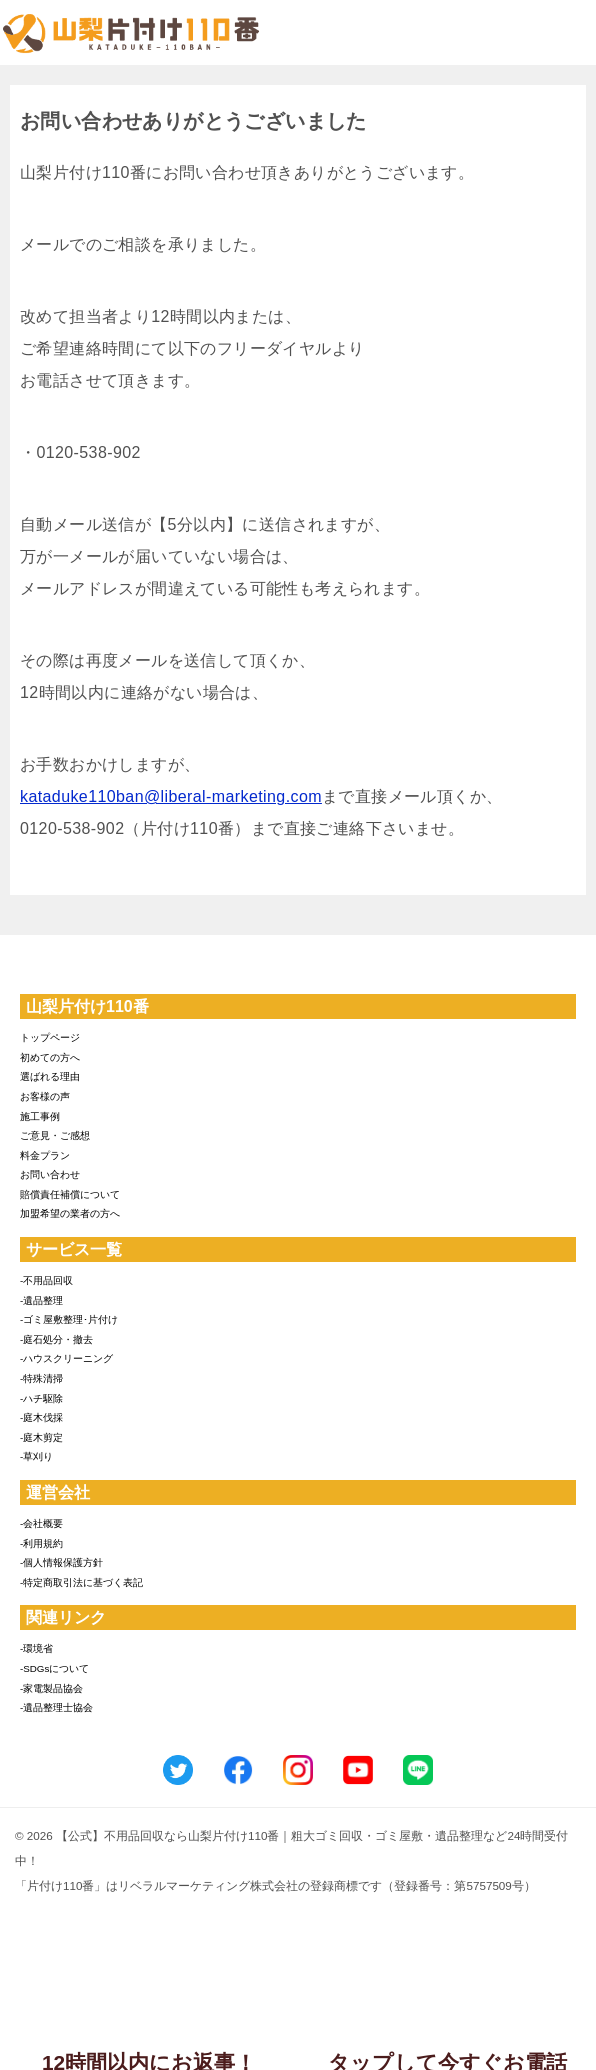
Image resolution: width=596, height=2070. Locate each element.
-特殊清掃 (41, 1378)
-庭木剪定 (41, 1437)
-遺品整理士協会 (56, 1707)
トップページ (50, 1037)
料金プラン (45, 1155)
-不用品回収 (46, 1280)
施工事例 (40, 1116)
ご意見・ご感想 (55, 1135)
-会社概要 (41, 1523)
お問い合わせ (50, 1174)
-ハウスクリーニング (66, 1358)
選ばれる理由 (50, 1076)
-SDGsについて (54, 1668)
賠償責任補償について (70, 1194)
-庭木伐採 (41, 1417)
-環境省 (36, 1648)
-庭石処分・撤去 (56, 1339)
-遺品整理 (41, 1300)
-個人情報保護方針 (61, 1562)
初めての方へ (50, 1057)
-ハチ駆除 (41, 1398)
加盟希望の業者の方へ (70, 1213)
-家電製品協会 (51, 1688)
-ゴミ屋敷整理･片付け (69, 1319)
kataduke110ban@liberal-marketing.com (171, 796)
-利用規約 (41, 1543)
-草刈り (36, 1456)
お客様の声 (45, 1096)
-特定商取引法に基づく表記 (81, 1582)
